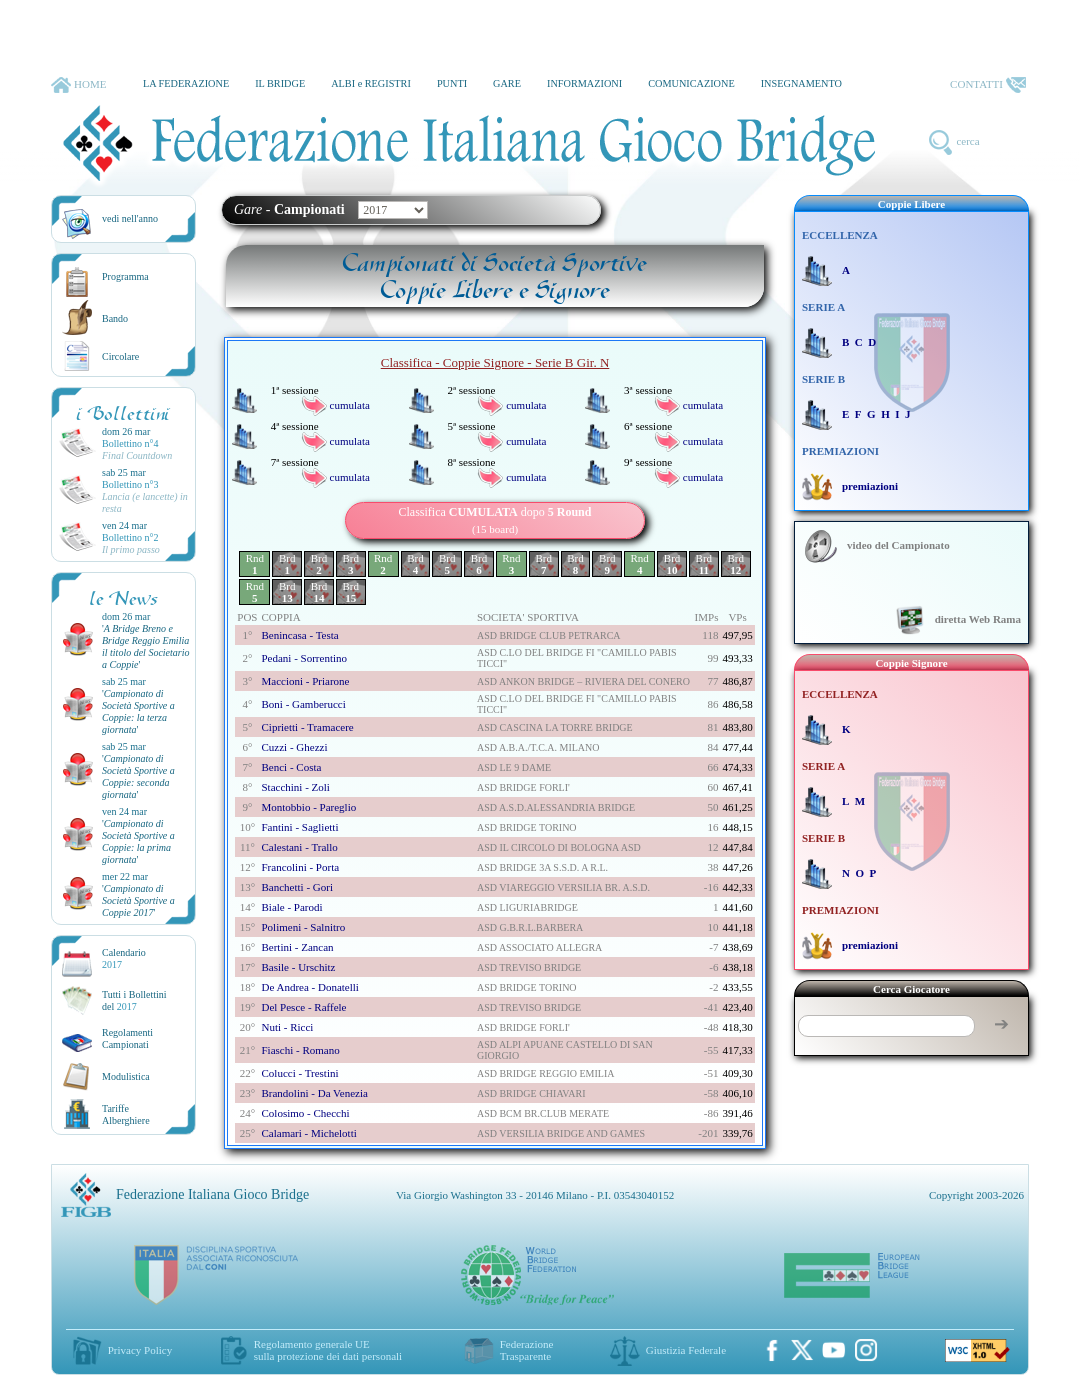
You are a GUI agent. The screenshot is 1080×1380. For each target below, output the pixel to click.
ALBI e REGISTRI (371, 83)
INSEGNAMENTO (801, 83)
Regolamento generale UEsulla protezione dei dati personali (328, 1350)
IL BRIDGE (280, 83)
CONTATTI (988, 85)
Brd (287, 564)
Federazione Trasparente (527, 1350)
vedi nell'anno (130, 218)
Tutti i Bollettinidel (134, 1000)
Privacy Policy (140, 1350)
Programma (125, 276)
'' (146, 646)
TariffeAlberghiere (126, 1114)
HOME (78, 85)
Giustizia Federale (686, 1350)
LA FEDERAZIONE (186, 83)
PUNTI (452, 83)
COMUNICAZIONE (691, 83)
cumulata (350, 405)
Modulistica (126, 1076)
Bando (115, 318)
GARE (507, 83)
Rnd (255, 564)
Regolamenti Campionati (127, 1038)
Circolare (120, 356)
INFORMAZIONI (584, 83)
